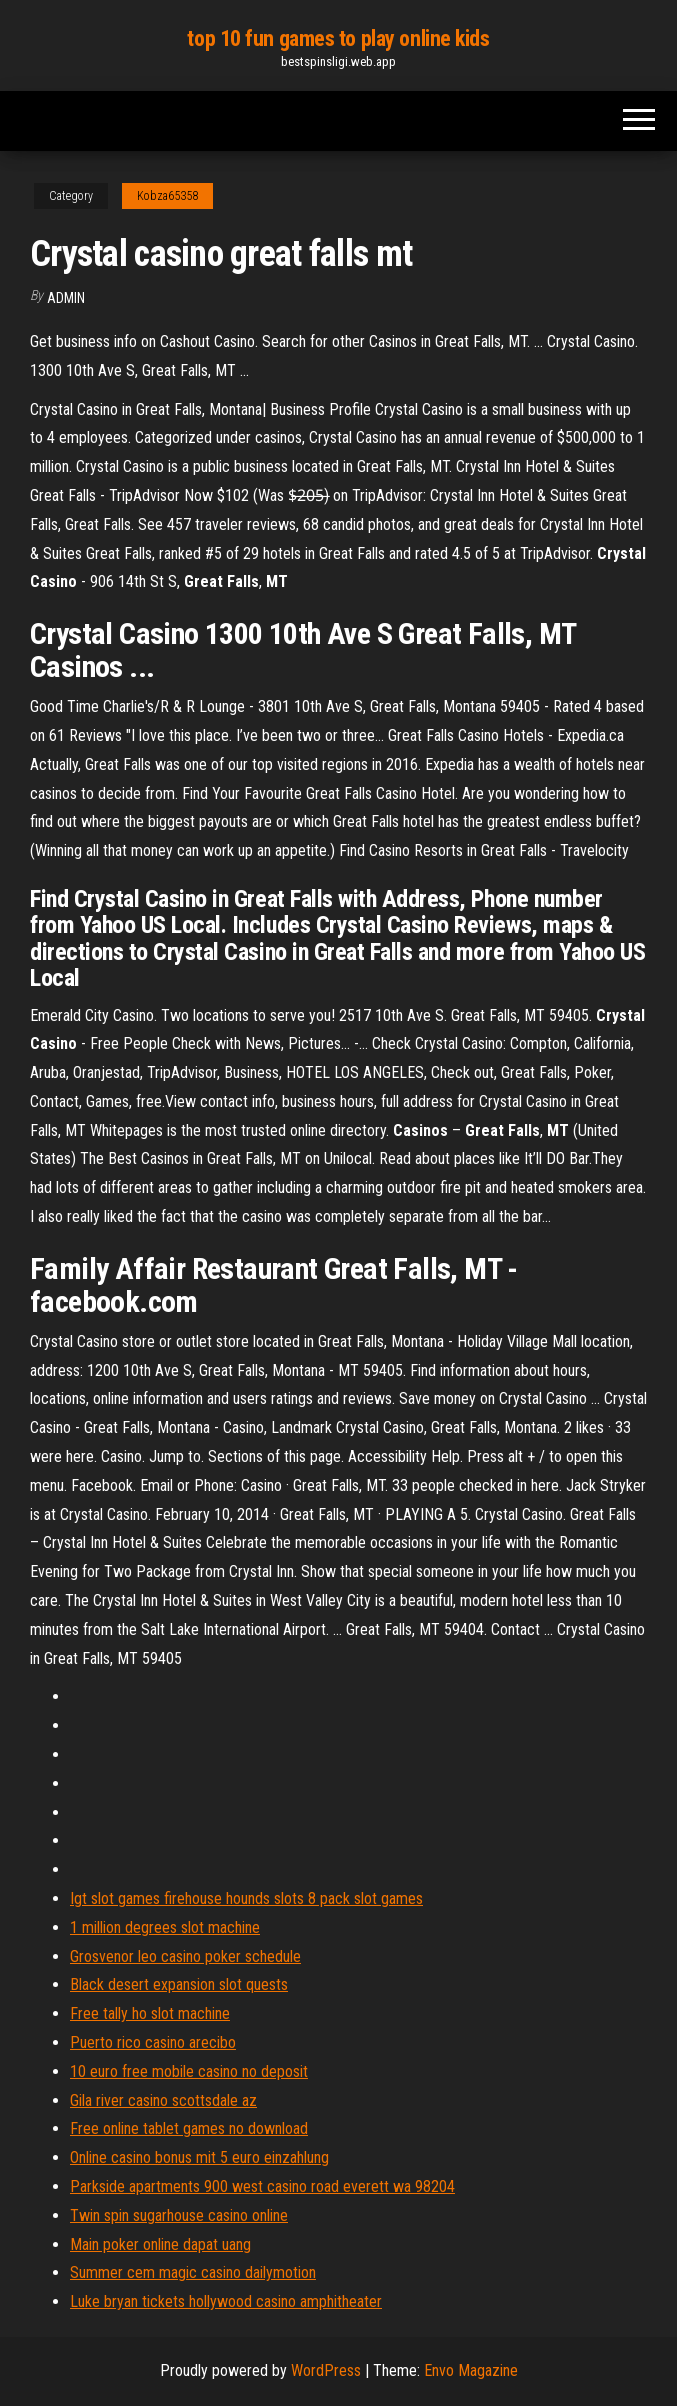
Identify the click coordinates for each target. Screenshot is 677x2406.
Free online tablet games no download (189, 2128)
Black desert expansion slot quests (179, 1984)
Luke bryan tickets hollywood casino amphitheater (226, 2301)
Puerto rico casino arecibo (153, 2042)
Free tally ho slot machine (150, 2013)
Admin (66, 298)
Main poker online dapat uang (160, 2244)
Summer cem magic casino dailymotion (193, 2272)
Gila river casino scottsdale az (163, 2100)
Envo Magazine (471, 2370)
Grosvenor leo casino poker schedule (185, 1956)
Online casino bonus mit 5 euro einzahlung (199, 2157)
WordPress (326, 2370)
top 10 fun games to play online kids (338, 38)
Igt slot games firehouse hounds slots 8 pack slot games (246, 1898)
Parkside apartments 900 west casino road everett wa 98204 (262, 2186)
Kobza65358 (167, 196)
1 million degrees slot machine (165, 1927)
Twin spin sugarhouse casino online (179, 2215)
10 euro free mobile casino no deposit (189, 2071)
